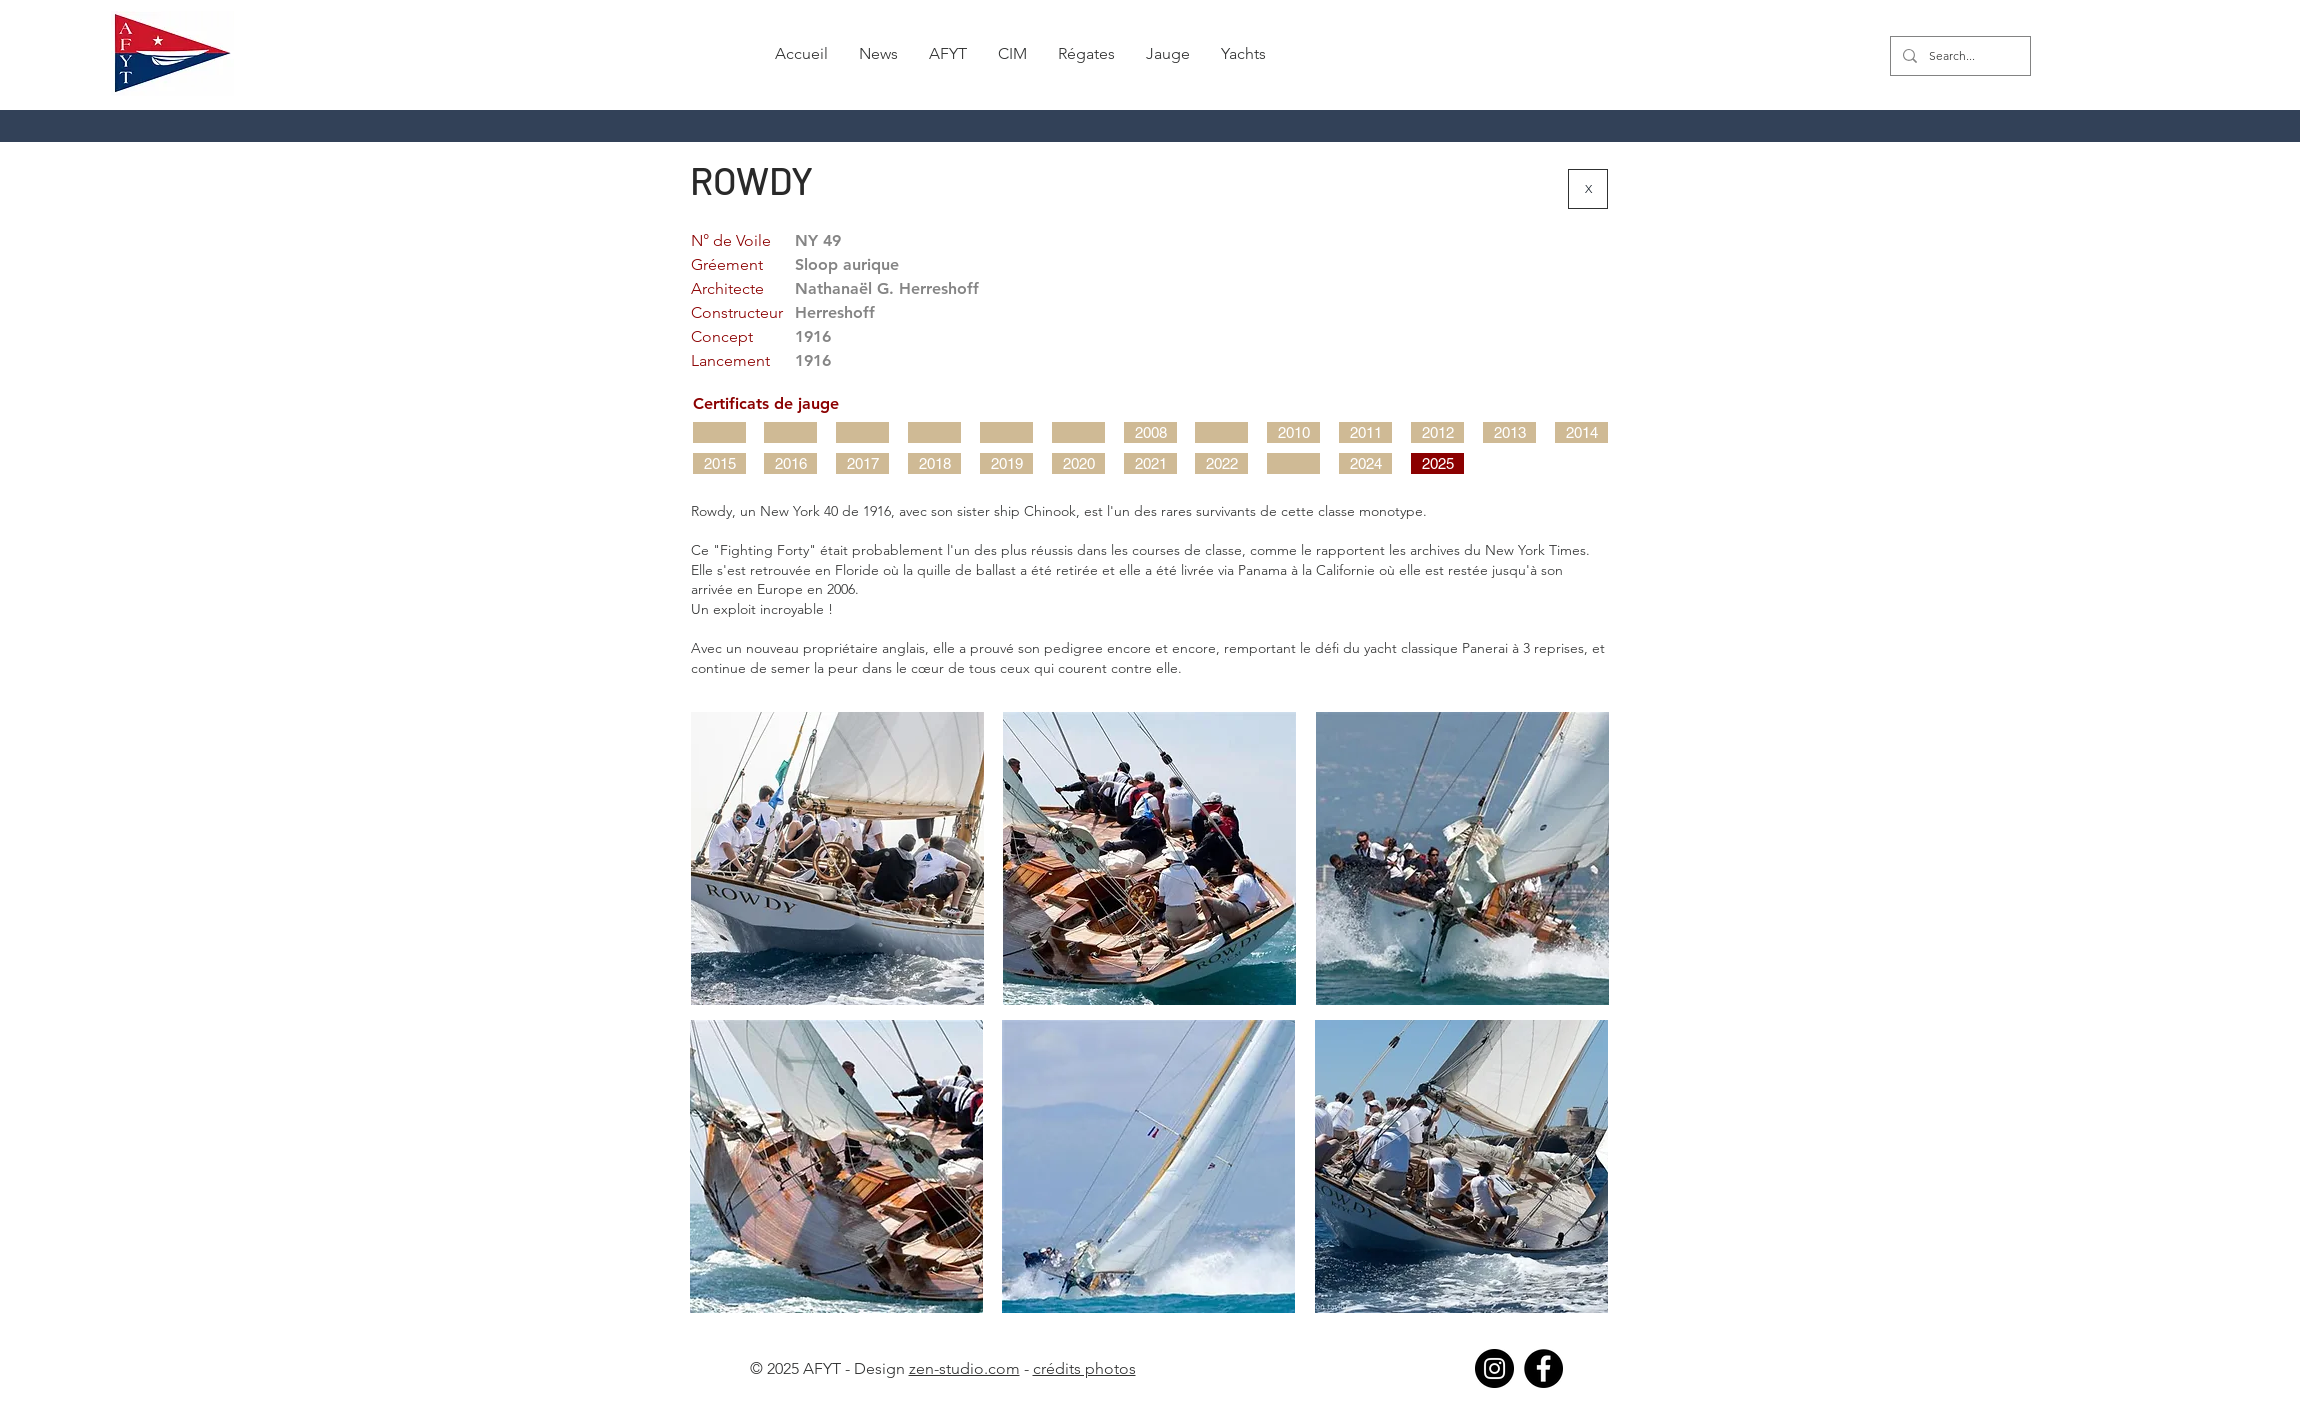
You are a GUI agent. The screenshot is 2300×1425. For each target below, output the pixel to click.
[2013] (1509, 432)
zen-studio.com (964, 1368)
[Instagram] (1494, 1368)
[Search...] (1958, 56)
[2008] (1150, 432)
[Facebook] (1543, 1368)
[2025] (1437, 463)
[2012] (1437, 432)
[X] (1588, 189)
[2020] (1078, 463)
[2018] (934, 463)
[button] (879, 54)
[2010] (1293, 432)
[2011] (1365, 432)
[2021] (1150, 463)
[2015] (719, 463)
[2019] (1006, 463)
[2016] (790, 463)
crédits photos (1084, 1368)
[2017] (862, 463)
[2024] (1365, 463)
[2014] (1581, 432)
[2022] (1221, 463)
